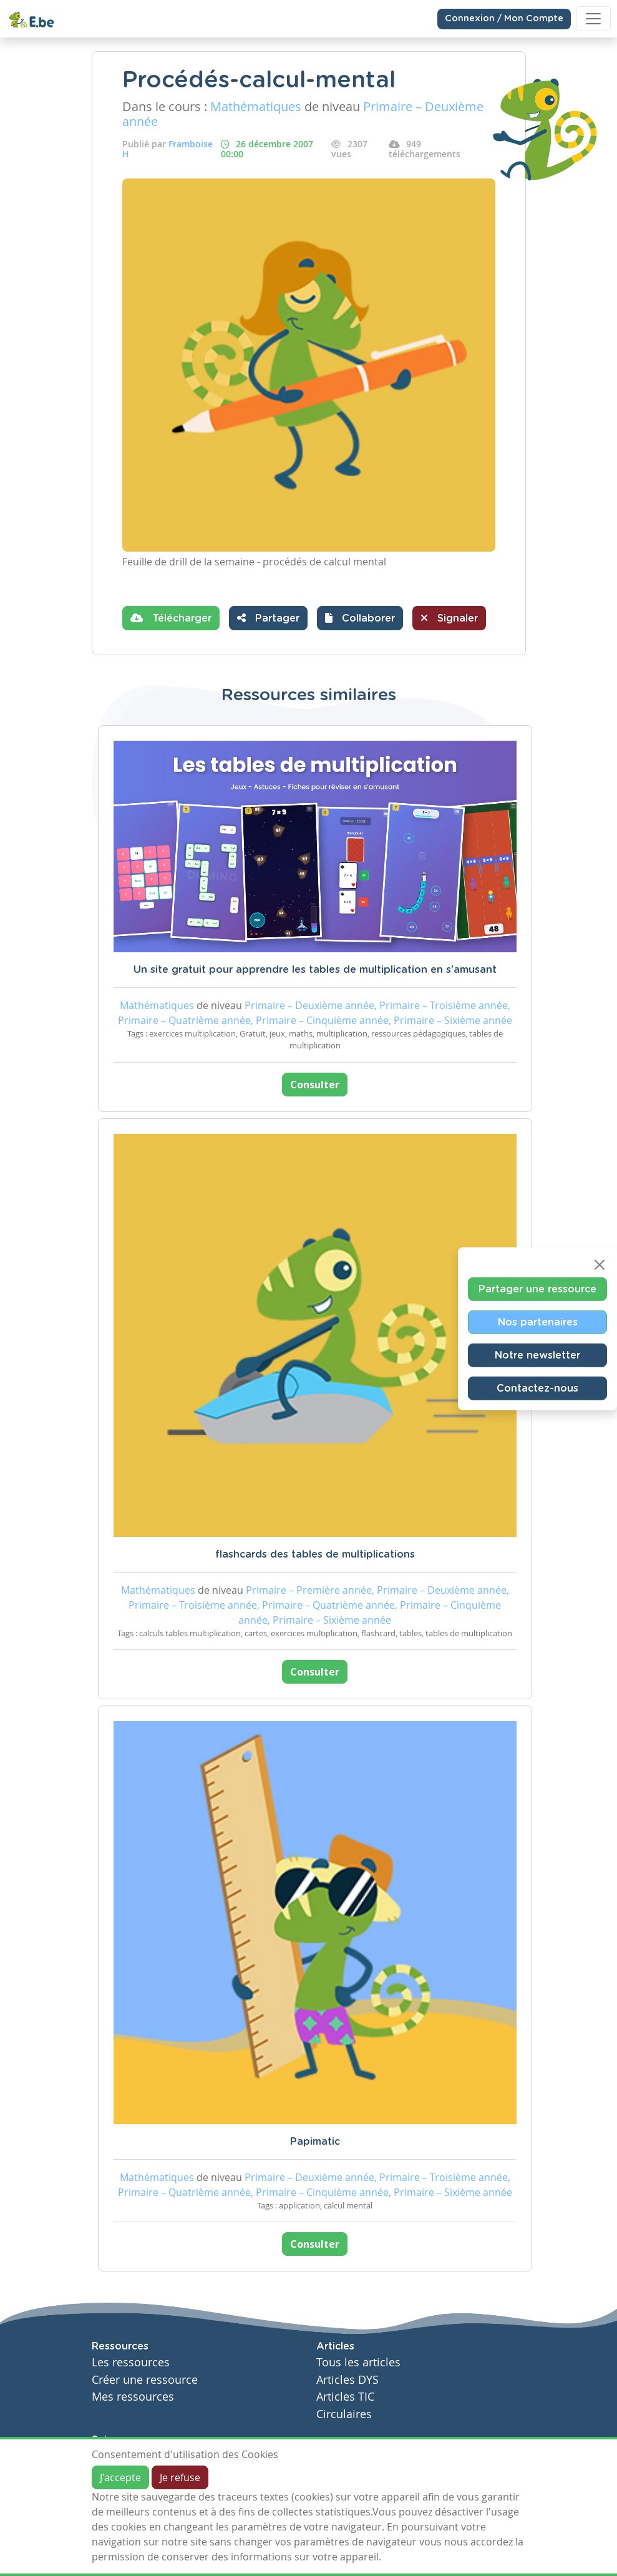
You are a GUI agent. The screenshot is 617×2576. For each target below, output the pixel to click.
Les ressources (131, 2362)
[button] (360, 618)
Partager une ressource (537, 1289)
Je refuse (180, 2477)
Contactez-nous (537, 1388)
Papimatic (315, 2142)
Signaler (449, 617)
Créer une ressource (145, 2380)
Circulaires (344, 2414)
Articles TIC (345, 2396)
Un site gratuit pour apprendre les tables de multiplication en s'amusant (315, 970)
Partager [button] (268, 617)
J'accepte (120, 2477)
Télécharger (170, 617)
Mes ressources (133, 2396)
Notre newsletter (537, 1355)
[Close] (599, 1264)
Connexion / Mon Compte (504, 18)
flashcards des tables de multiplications (315, 1554)
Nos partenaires (538, 1322)
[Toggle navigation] (593, 18)
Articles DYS (347, 2380)
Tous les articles (358, 2362)
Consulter (314, 1084)
